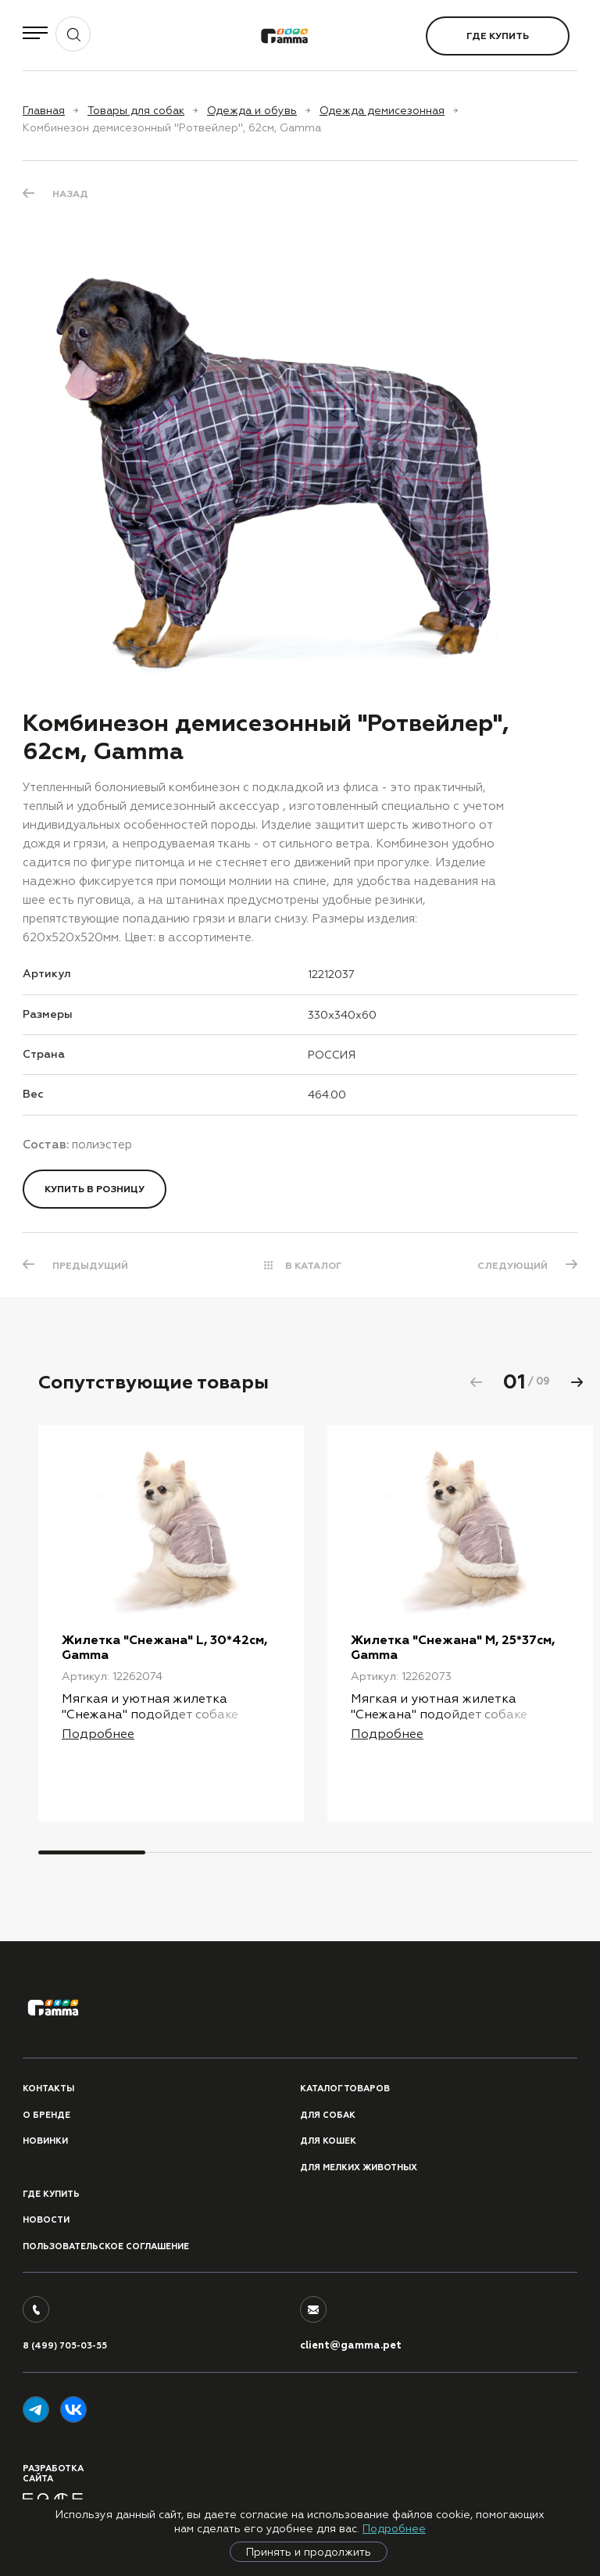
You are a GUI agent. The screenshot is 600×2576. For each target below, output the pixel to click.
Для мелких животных (358, 2167)
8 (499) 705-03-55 (65, 2346)
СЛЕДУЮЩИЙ (512, 1265)
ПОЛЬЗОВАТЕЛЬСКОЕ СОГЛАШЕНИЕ (106, 2246)
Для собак (327, 2115)
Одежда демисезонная (382, 110)
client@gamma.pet (351, 2345)
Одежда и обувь (252, 110)
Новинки (45, 2141)
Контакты (48, 2088)
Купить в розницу (95, 1189)
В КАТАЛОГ (313, 1265)
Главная (44, 110)
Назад (70, 193)
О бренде (46, 2115)
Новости (46, 2220)
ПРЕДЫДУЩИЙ (90, 1265)
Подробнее (394, 2528)
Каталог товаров (345, 2088)
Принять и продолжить (308, 2552)
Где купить (497, 35)
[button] (576, 1382)
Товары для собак (136, 110)
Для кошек (328, 2141)
